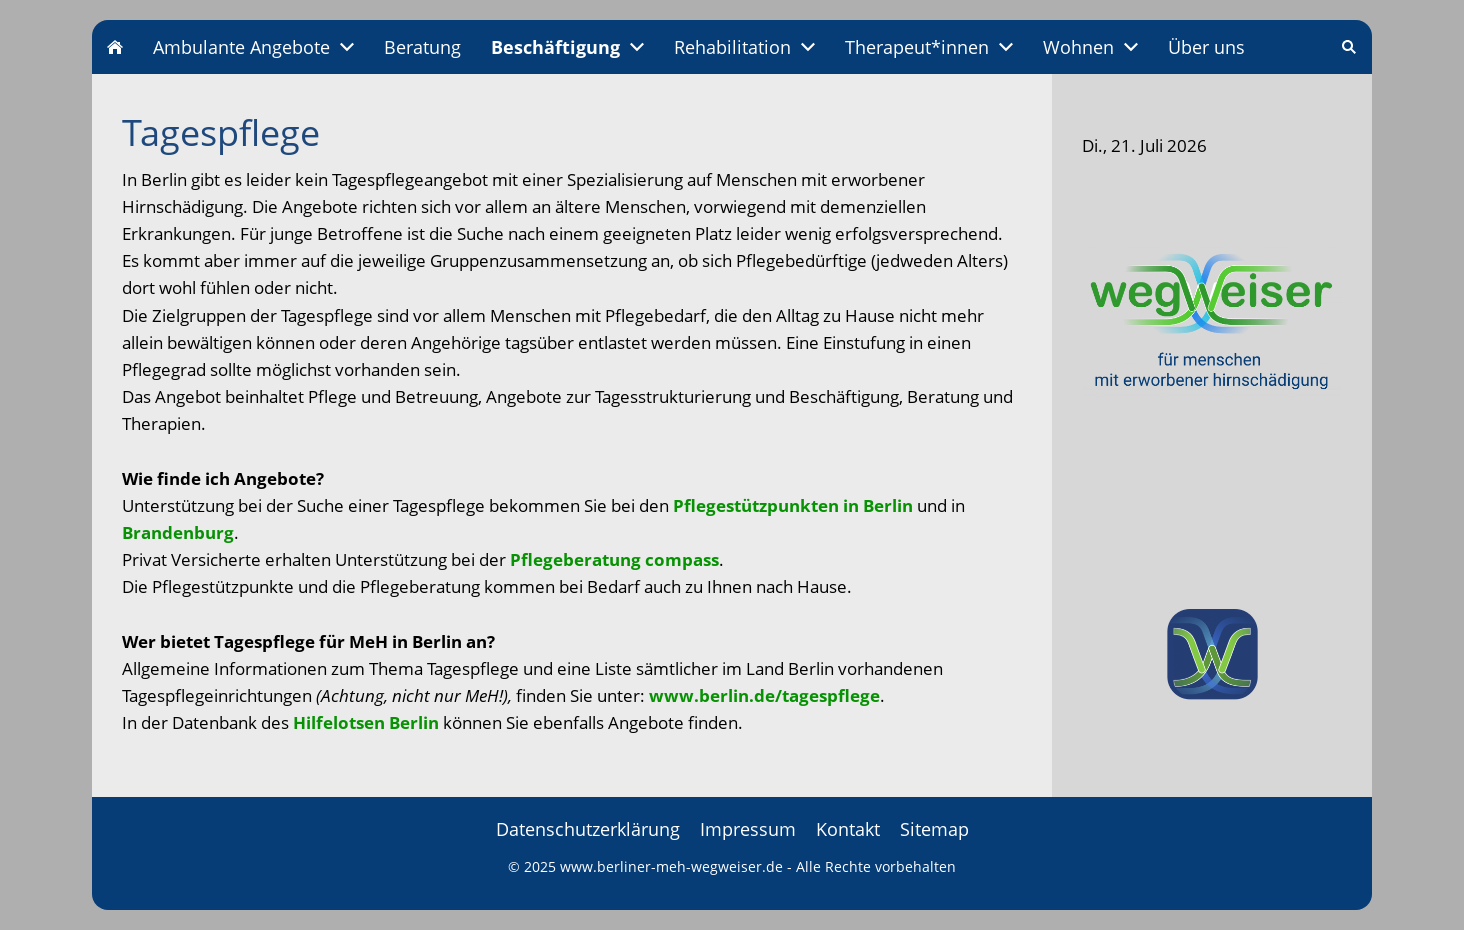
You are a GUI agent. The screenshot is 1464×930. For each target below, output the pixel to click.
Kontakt (848, 829)
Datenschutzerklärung (588, 829)
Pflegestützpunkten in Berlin (793, 505)
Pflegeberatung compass (614, 559)
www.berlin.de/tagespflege (764, 695)
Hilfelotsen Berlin (366, 722)
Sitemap (934, 829)
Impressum (748, 829)
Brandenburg (178, 532)
